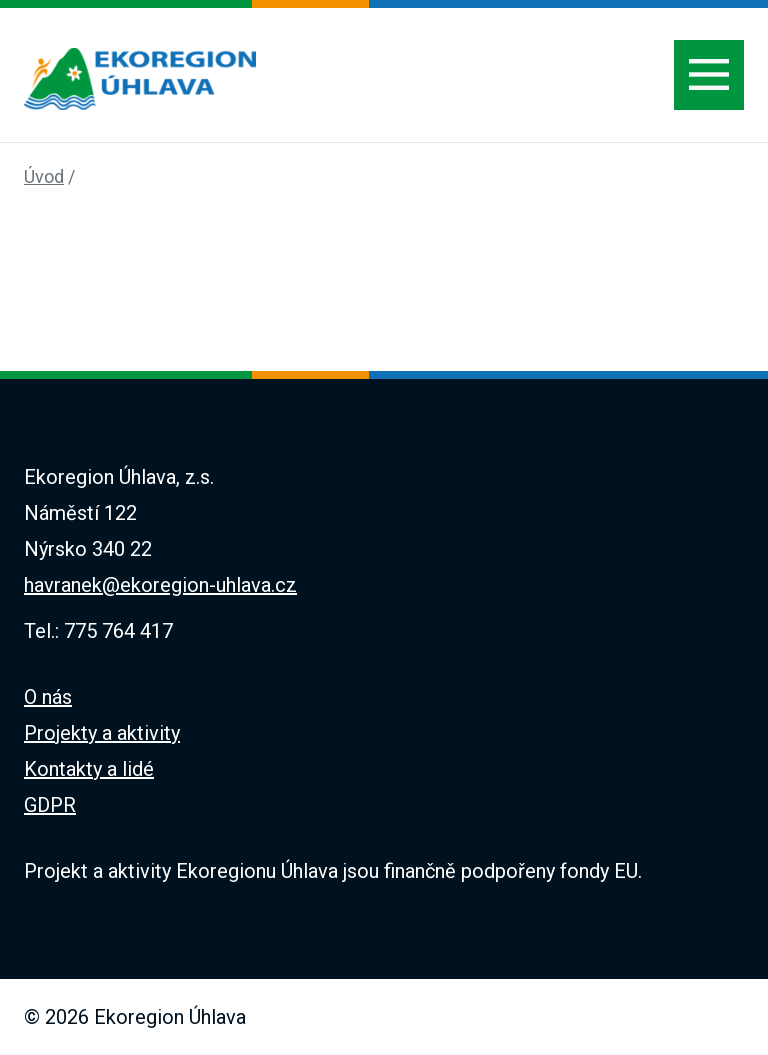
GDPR (50, 805)
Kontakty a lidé (89, 769)
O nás (48, 697)
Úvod (44, 176)
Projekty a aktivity (102, 733)
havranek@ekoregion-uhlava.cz (160, 585)
